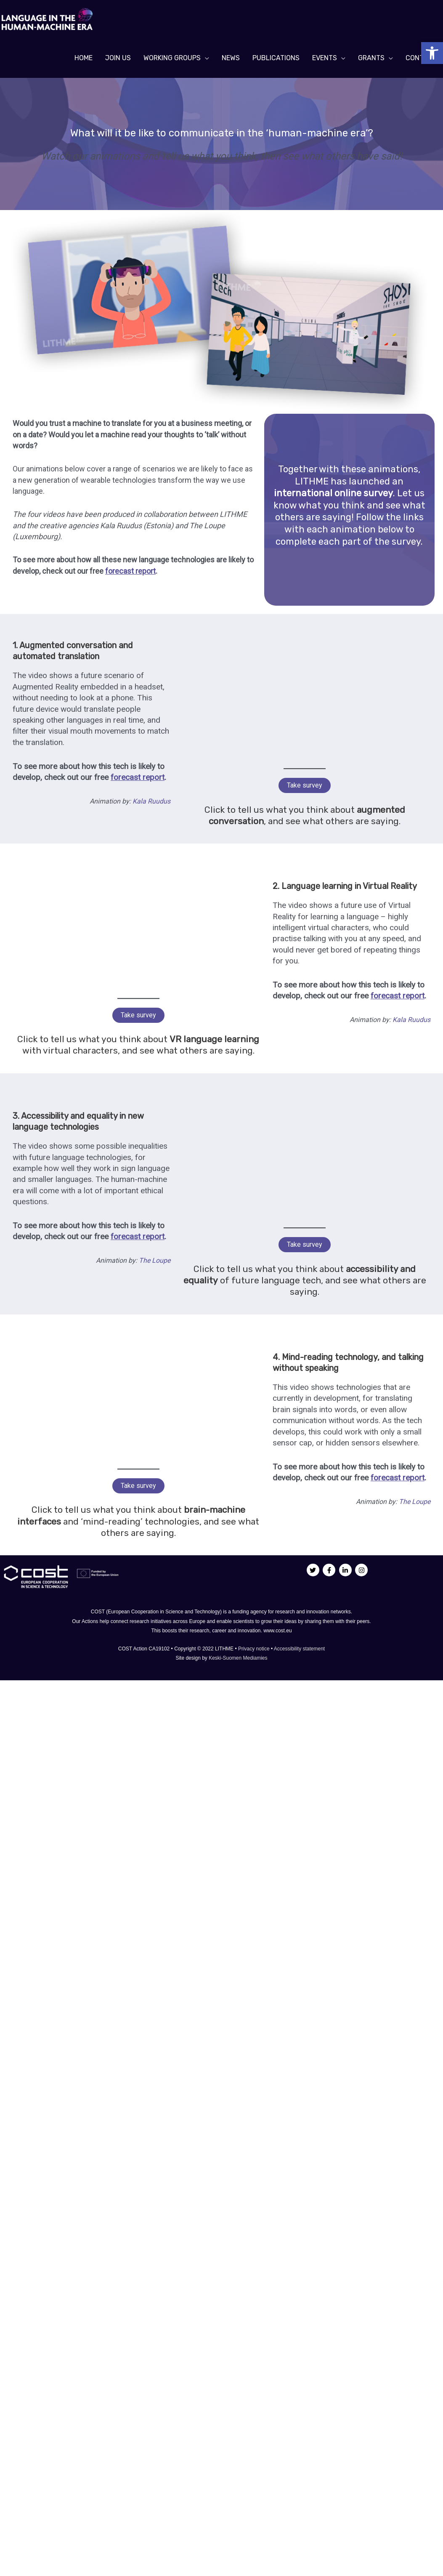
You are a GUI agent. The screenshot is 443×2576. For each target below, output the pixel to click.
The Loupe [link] (154, 1260)
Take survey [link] (304, 785)
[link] (432, 53)
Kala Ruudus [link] (151, 801)
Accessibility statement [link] (299, 1649)
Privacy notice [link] (254, 1649)
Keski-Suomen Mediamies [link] (238, 1658)
